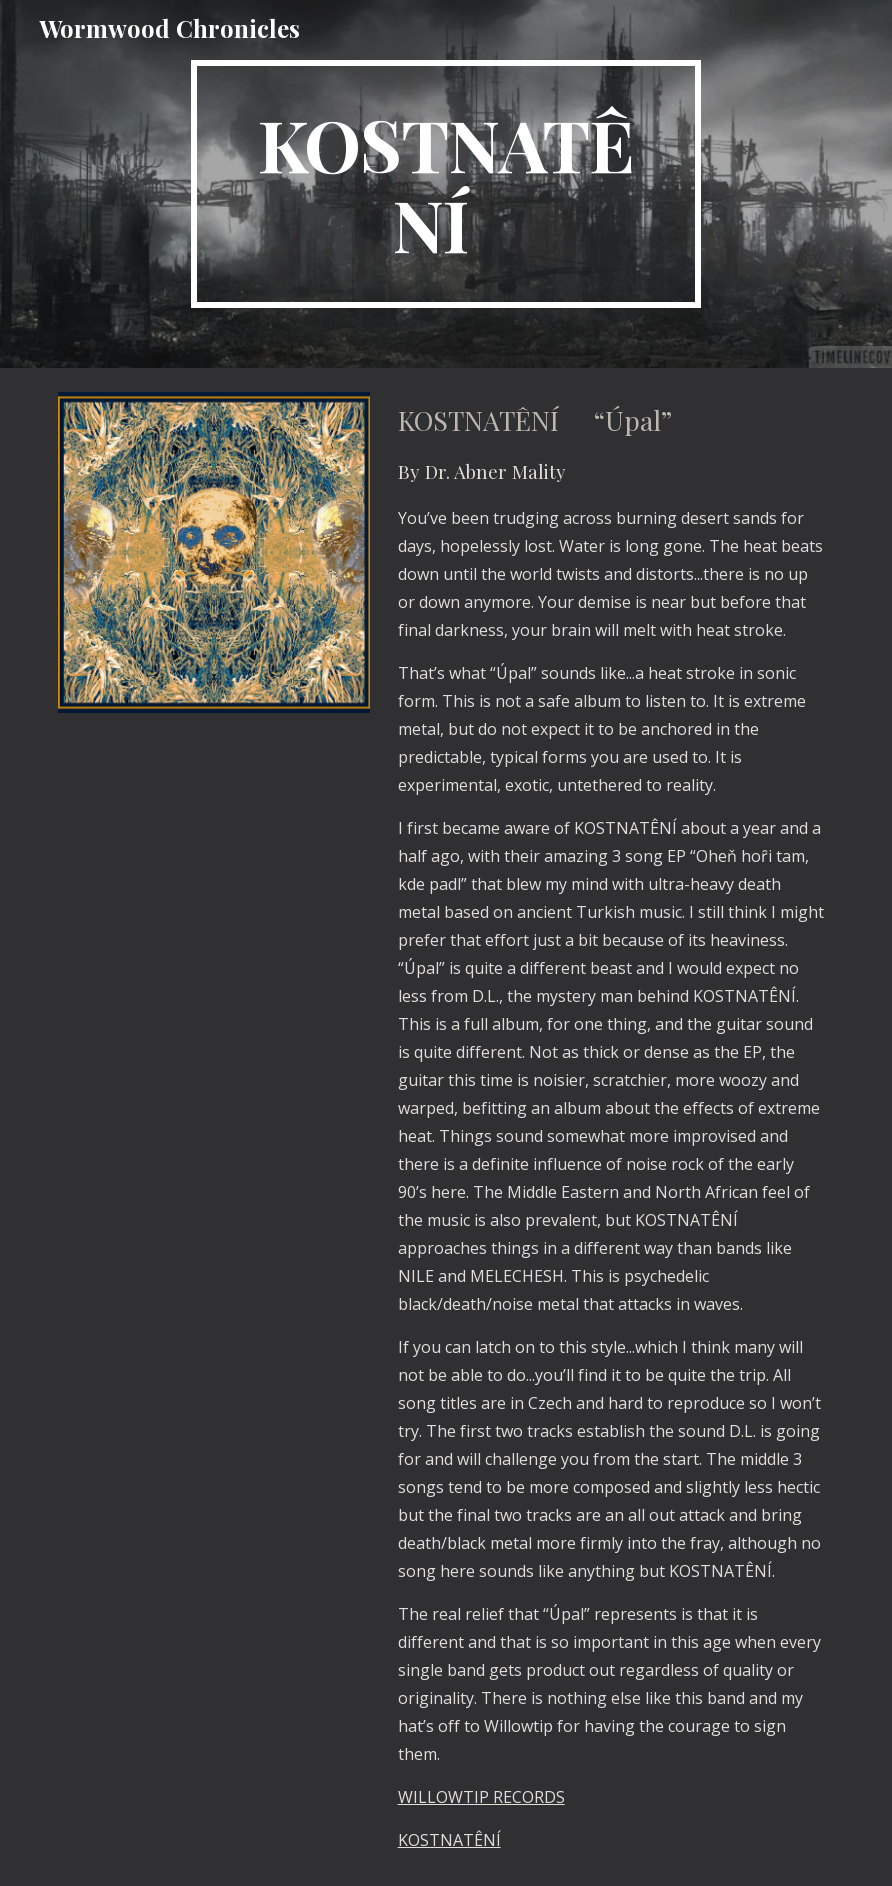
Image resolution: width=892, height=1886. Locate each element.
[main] (446, 184)
